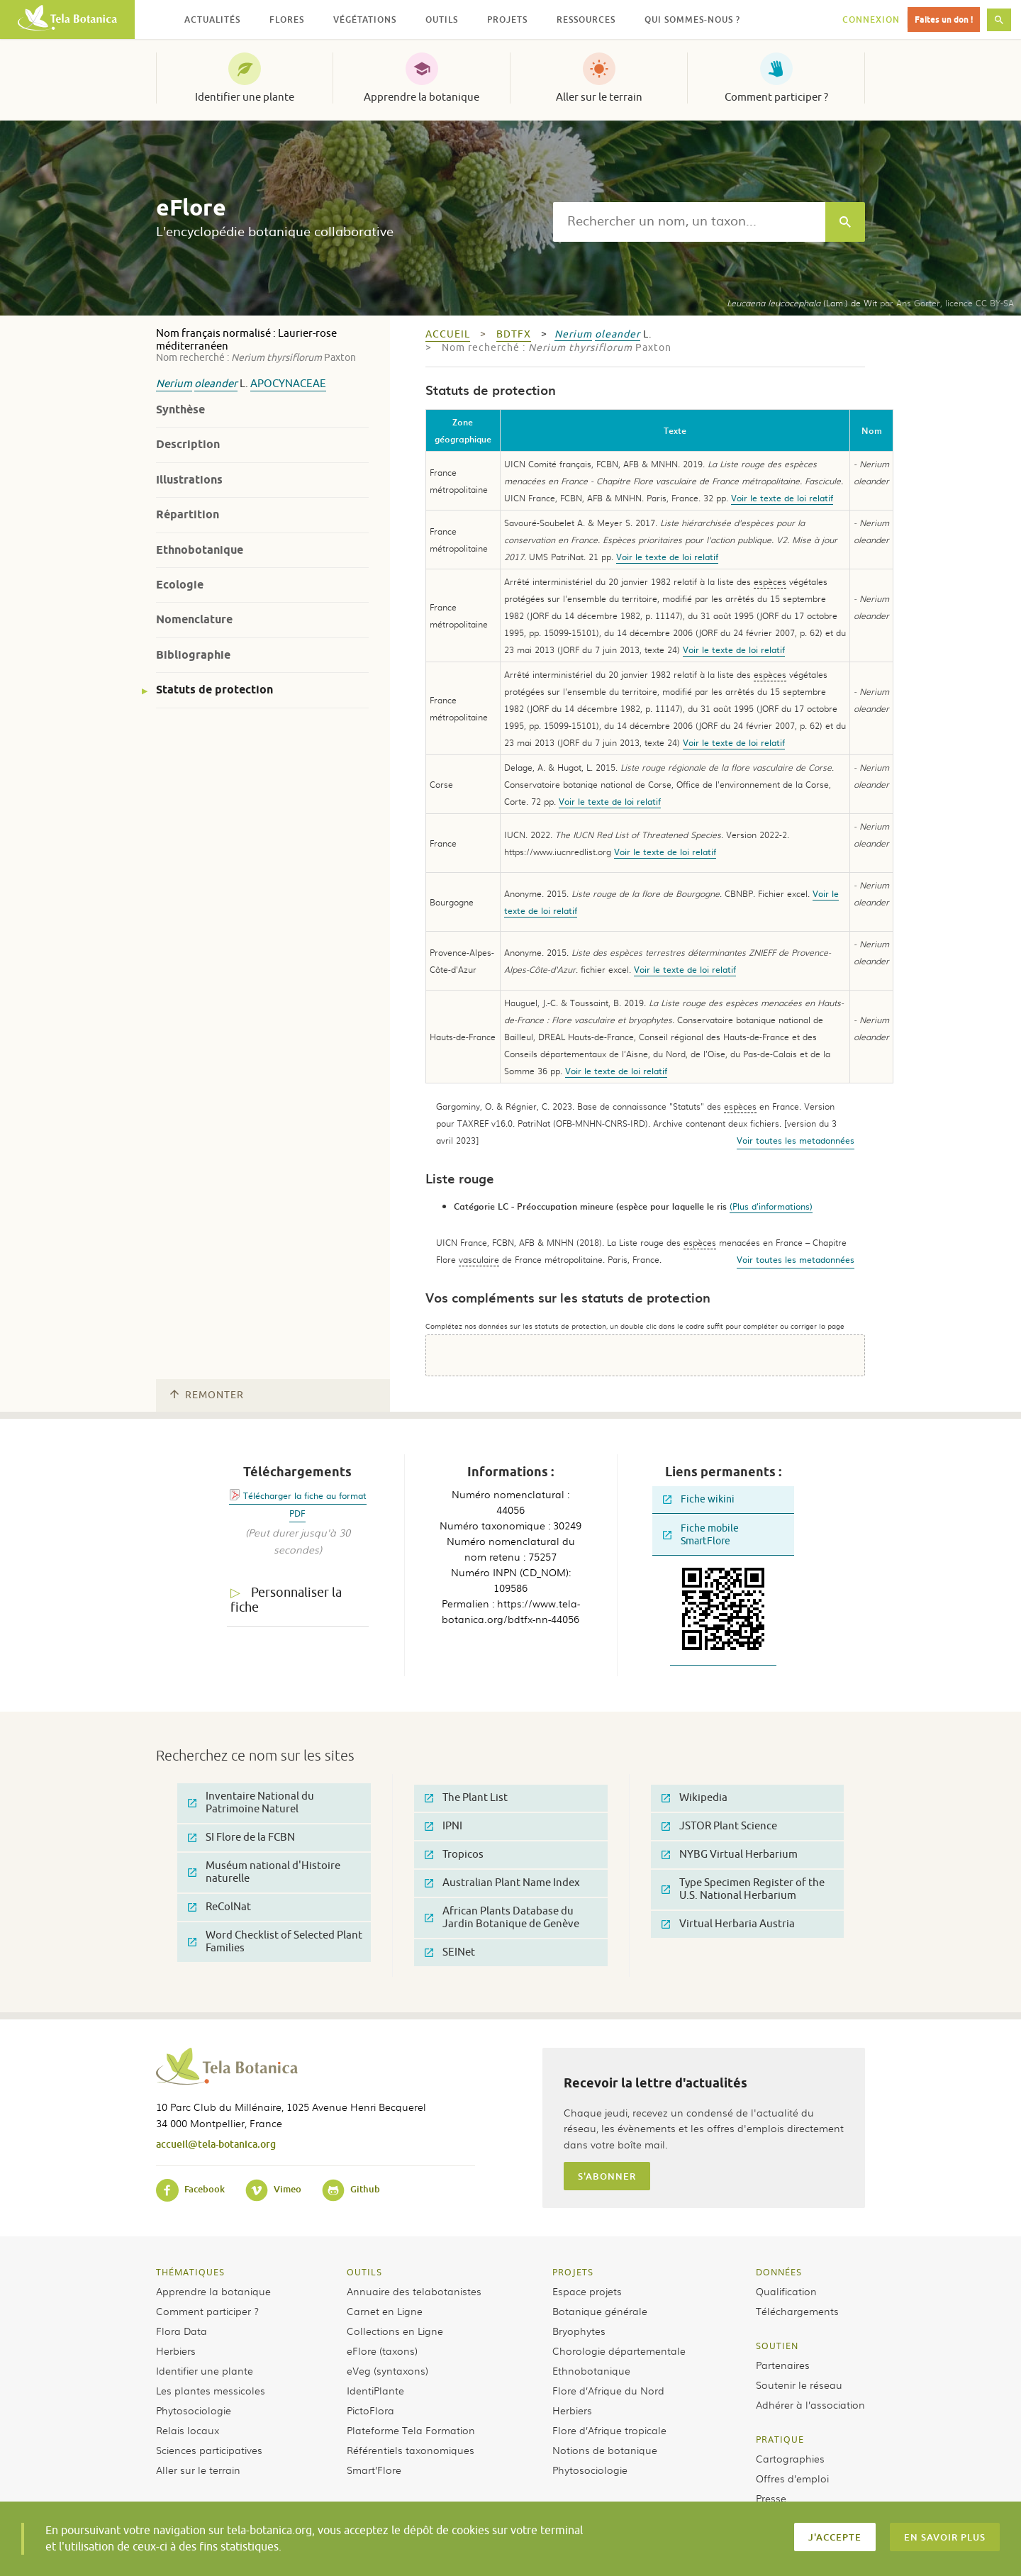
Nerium (174, 384)
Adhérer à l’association (810, 2404)
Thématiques (190, 2271)
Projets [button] (507, 19)
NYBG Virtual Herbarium (730, 1854)
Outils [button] (441, 19)
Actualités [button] (212, 19)
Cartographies (790, 2458)
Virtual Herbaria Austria (728, 1924)
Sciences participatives (209, 2450)
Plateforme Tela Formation (411, 2430)
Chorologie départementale (619, 2350)
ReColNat (219, 1907)
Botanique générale (599, 2311)
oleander (216, 384)
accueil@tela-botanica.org (216, 2144)
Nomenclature (194, 619)
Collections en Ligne (395, 2331)
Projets (572, 2271)
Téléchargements (797, 2311)
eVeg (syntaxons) (387, 2370)
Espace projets (587, 2291)
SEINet (450, 1952)
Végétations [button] (364, 19)
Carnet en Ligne (385, 2311)
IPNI (443, 1826)
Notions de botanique (604, 2450)
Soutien (777, 2345)
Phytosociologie (193, 2410)
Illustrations (189, 479)
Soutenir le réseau (799, 2384)
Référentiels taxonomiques (410, 2450)
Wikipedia (694, 1798)
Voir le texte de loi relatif (782, 497)
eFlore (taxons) (382, 2350)
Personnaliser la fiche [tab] (286, 1600)
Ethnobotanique (199, 550)
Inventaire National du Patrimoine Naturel (251, 1803)
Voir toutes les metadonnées (795, 1140)
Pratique (780, 2439)
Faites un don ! (944, 19)
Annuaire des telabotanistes (414, 2291)
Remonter (207, 1395)
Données (779, 2271)
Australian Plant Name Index (502, 1883)
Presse (771, 2498)
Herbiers (176, 2350)
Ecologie (179, 584)
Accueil (447, 334)
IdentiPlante (375, 2390)
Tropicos (454, 1854)
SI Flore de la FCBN (241, 1837)
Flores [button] (286, 19)
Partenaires (783, 2365)
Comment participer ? (776, 97)
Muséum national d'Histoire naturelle (264, 1872)
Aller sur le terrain (599, 97)
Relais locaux (187, 2430)
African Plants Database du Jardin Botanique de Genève (502, 1918)
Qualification (786, 2291)
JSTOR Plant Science (719, 1826)
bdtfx (513, 334)
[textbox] (689, 222)
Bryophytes (579, 2331)
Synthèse (180, 409)
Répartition (187, 514)
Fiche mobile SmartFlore (701, 1534)
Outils (364, 2271)
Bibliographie (193, 655)
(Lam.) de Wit (802, 302)
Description (188, 444)
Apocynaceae (288, 384)
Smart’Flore (374, 2470)
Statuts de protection (214, 689)
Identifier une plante (244, 97)
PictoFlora (370, 2410)
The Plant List (466, 1798)
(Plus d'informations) (771, 1206)
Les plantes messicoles (210, 2390)
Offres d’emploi (792, 2478)
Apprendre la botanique (421, 97)
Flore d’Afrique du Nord (608, 2390)
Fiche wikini (699, 1499)
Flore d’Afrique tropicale (609, 2430)
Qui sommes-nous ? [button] (692, 19)
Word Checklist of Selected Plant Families (275, 1942)
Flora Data (181, 2331)
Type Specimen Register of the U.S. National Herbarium (743, 1889)
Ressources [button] (586, 19)
